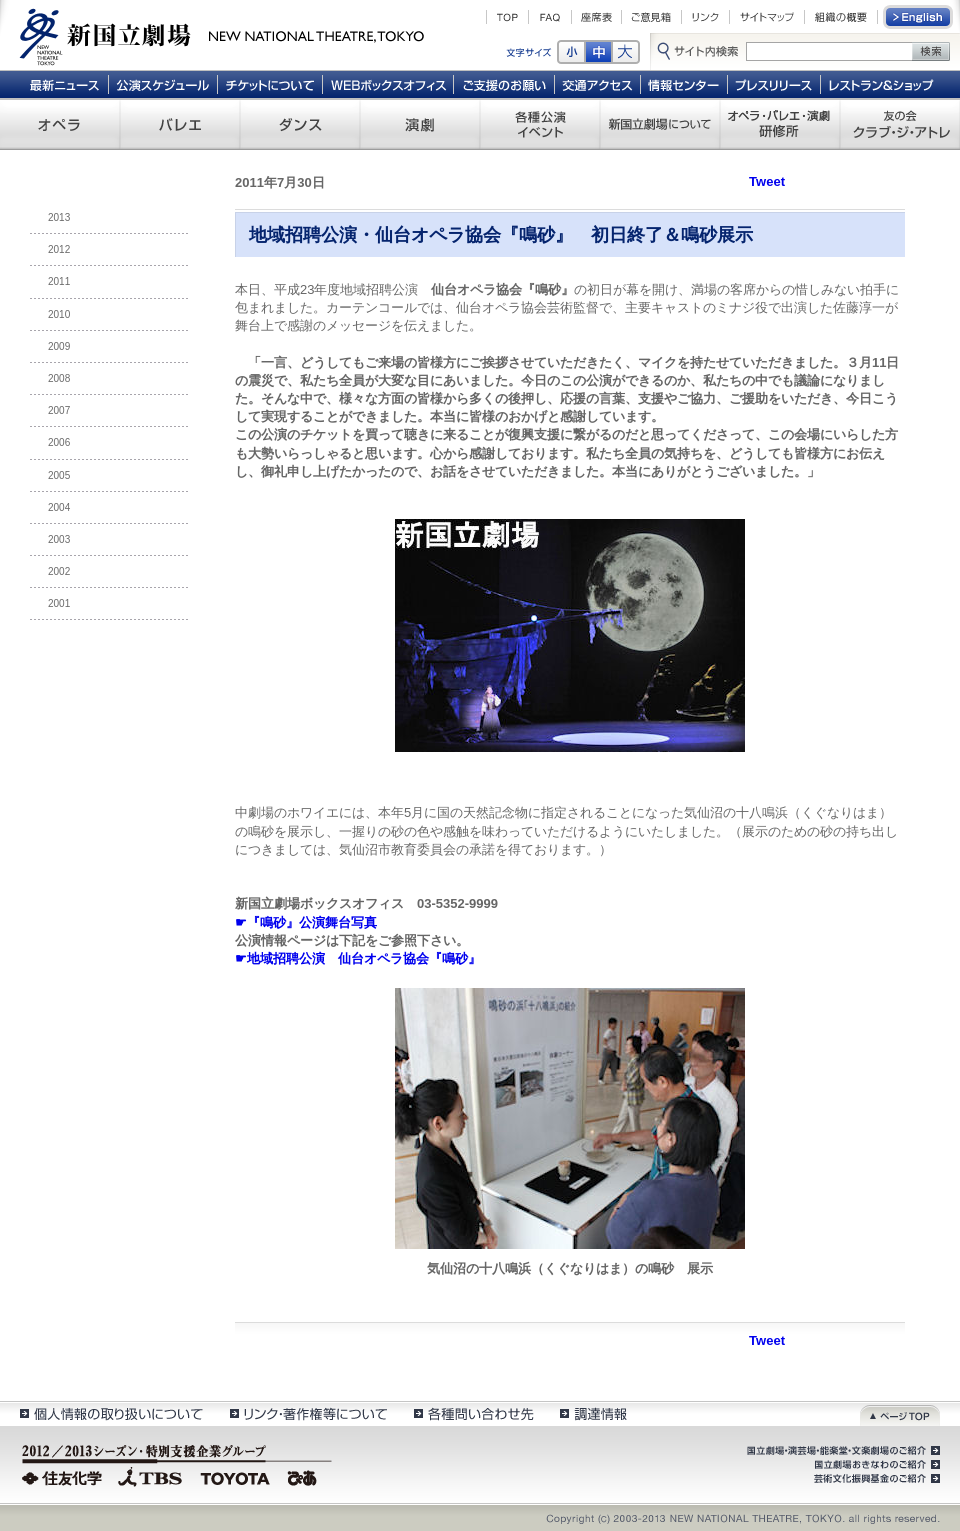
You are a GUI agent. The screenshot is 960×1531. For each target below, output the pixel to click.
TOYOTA (236, 1476)
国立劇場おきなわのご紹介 (875, 1465)
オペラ (60, 124)
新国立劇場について (660, 124)
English (919, 17)
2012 (59, 249)
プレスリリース (774, 84)
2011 (59, 281)
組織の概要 (841, 17)
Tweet (767, 181)
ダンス (300, 124)
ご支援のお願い (504, 84)
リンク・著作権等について (307, 1413)
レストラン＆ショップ (882, 84)
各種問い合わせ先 (472, 1413)
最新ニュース (64, 84)
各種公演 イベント (540, 124)
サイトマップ (767, 17)
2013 (59, 217)
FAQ (550, 17)
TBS (150, 1476)
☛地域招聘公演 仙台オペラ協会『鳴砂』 (358, 958)
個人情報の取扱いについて (110, 1413)
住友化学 (64, 1476)
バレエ (180, 124)
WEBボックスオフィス (388, 84)
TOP (507, 17)
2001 (59, 603)
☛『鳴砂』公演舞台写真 (306, 922)
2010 (59, 314)
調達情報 (593, 1413)
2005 (59, 475)
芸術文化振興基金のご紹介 (875, 1479)
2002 (59, 571)
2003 (59, 539)
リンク (705, 17)
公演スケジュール (162, 84)
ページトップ (900, 1413)
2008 (59, 378)
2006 (59, 442)
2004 (59, 507)
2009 (59, 346)
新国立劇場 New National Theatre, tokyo (222, 35)
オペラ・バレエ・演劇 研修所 (780, 124)
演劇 (420, 124)
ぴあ (305, 1476)
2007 (59, 410)
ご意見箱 (651, 17)
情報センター (684, 84)
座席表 (596, 17)
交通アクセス (598, 84)
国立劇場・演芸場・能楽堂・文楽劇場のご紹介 (841, 1451)
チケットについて (269, 84)
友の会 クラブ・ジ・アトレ (900, 124)
